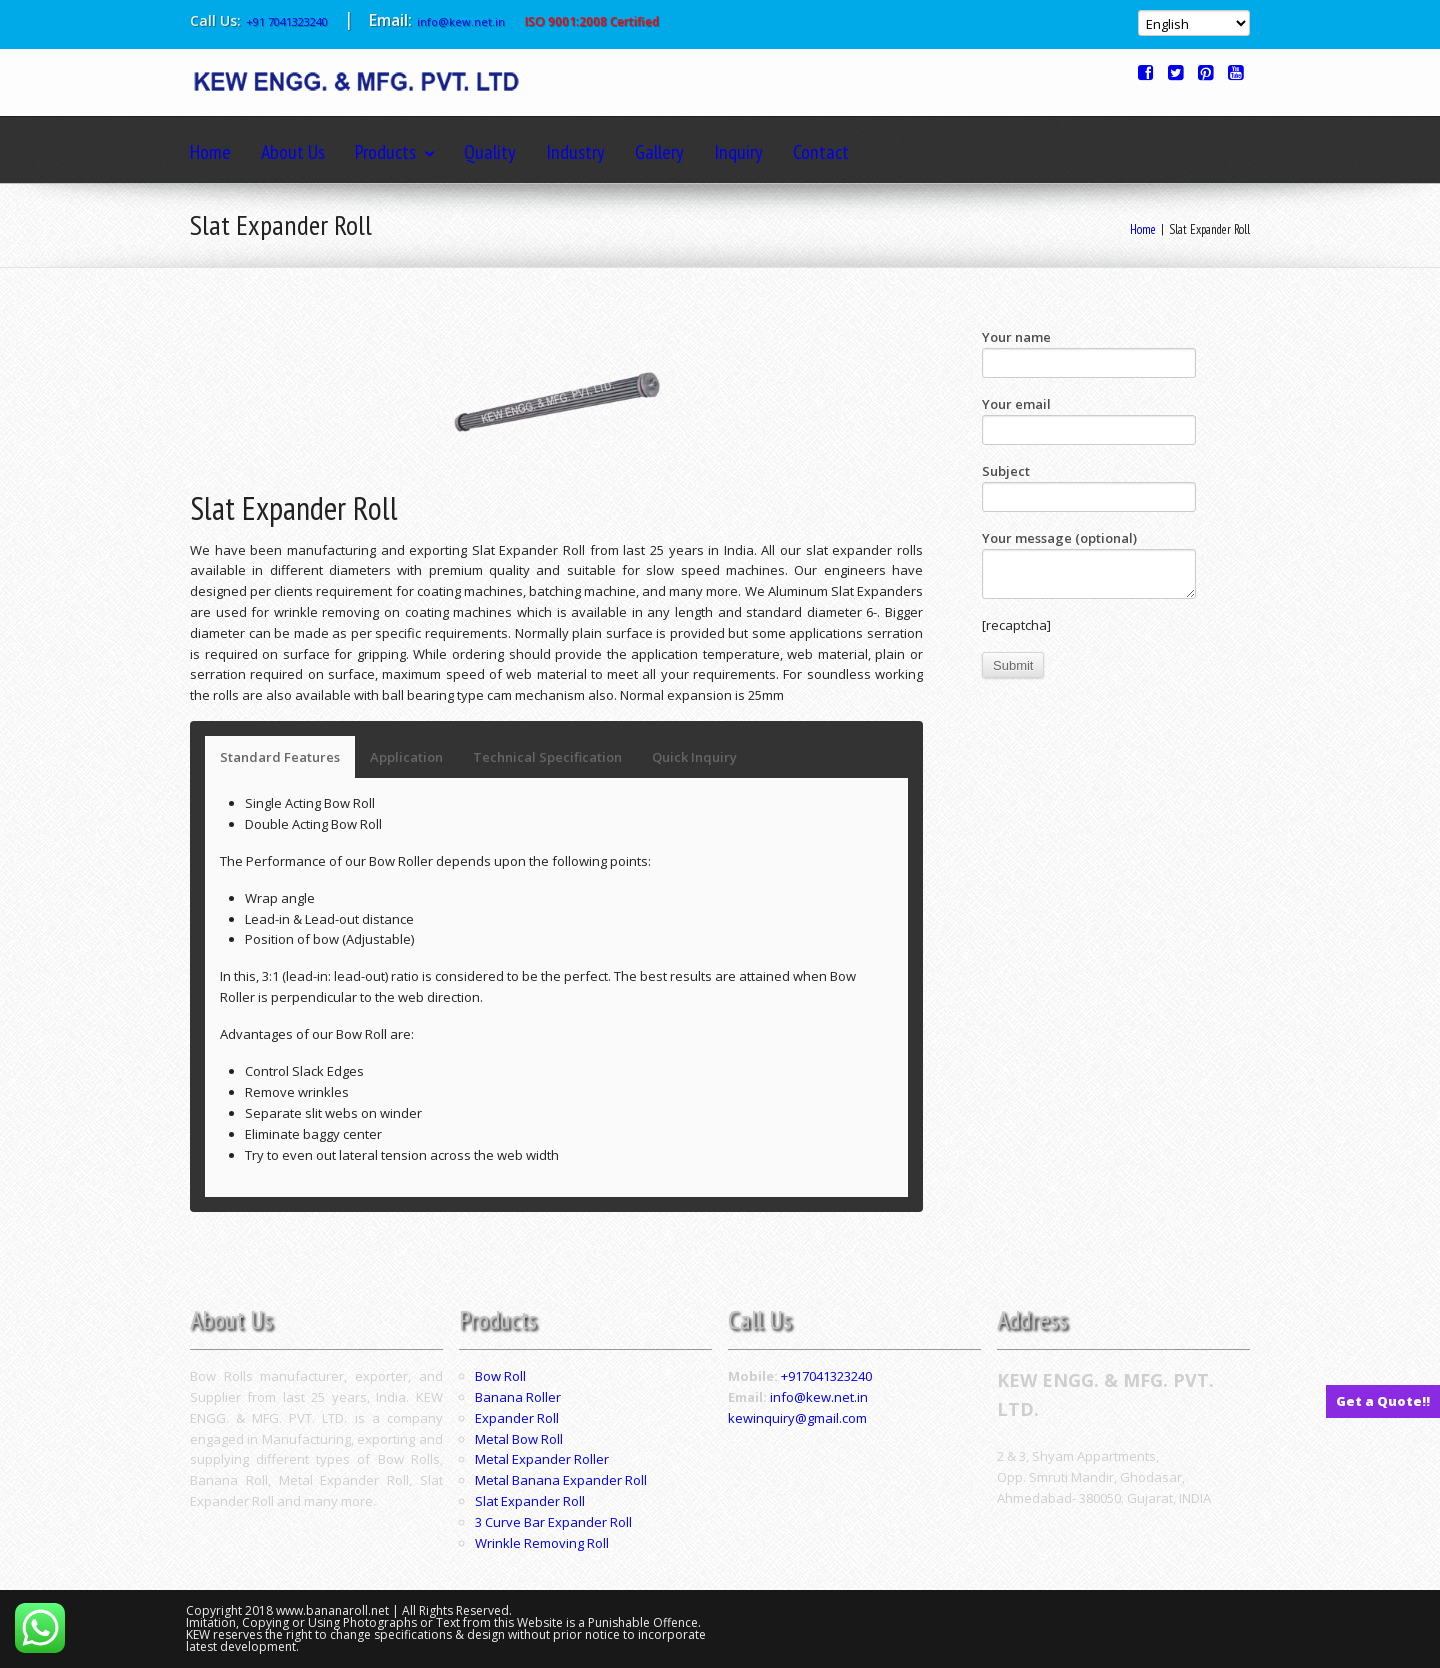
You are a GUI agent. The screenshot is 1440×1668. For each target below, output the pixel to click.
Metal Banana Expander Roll (561, 1480)
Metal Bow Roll (519, 1439)
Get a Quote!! (1383, 1401)
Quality (490, 152)
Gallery (659, 152)
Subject (1089, 487)
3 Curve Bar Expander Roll (553, 1522)
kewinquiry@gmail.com (797, 1418)
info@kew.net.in (461, 21)
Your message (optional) (1089, 564)
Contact (821, 152)
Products (394, 152)
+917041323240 (826, 1376)
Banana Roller (518, 1397)
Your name (1089, 353)
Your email (1089, 420)
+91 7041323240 (287, 21)
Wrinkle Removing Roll (542, 1543)
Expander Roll (517, 1418)
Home (210, 152)
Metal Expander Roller (542, 1459)
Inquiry (738, 152)
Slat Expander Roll (530, 1501)
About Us (293, 152)
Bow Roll (500, 1376)
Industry (575, 152)
